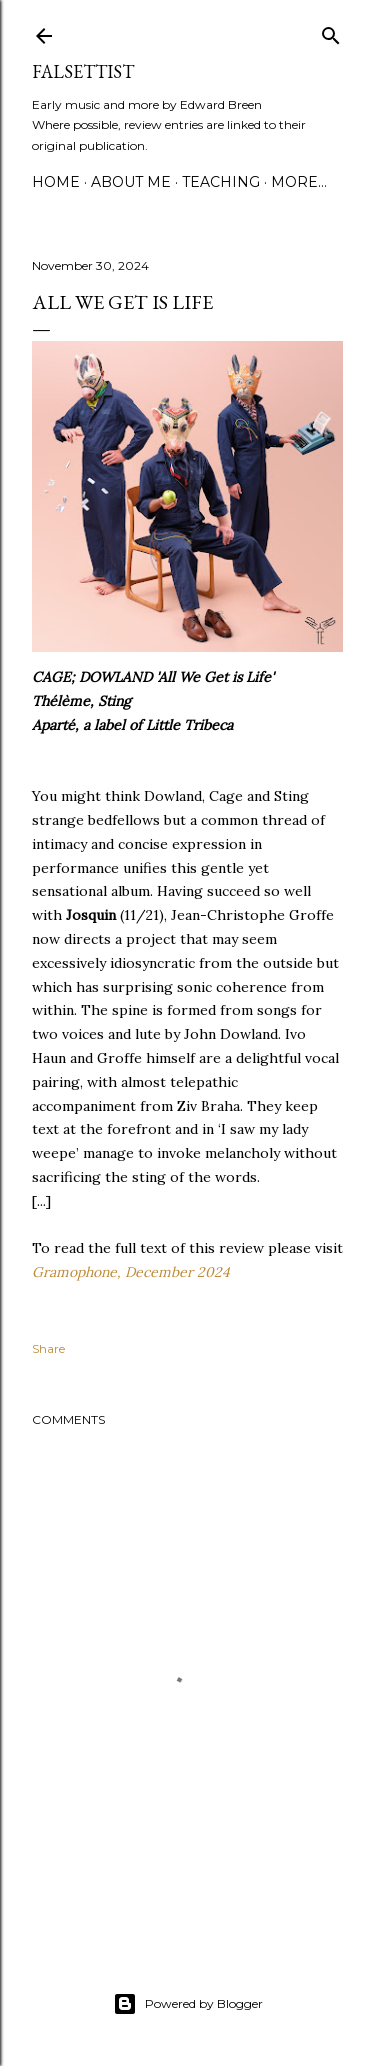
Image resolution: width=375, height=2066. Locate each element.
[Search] (331, 31)
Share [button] (48, 1348)
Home (56, 182)
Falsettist (83, 71)
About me (131, 182)
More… (299, 182)
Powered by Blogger (188, 2004)
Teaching (221, 182)
